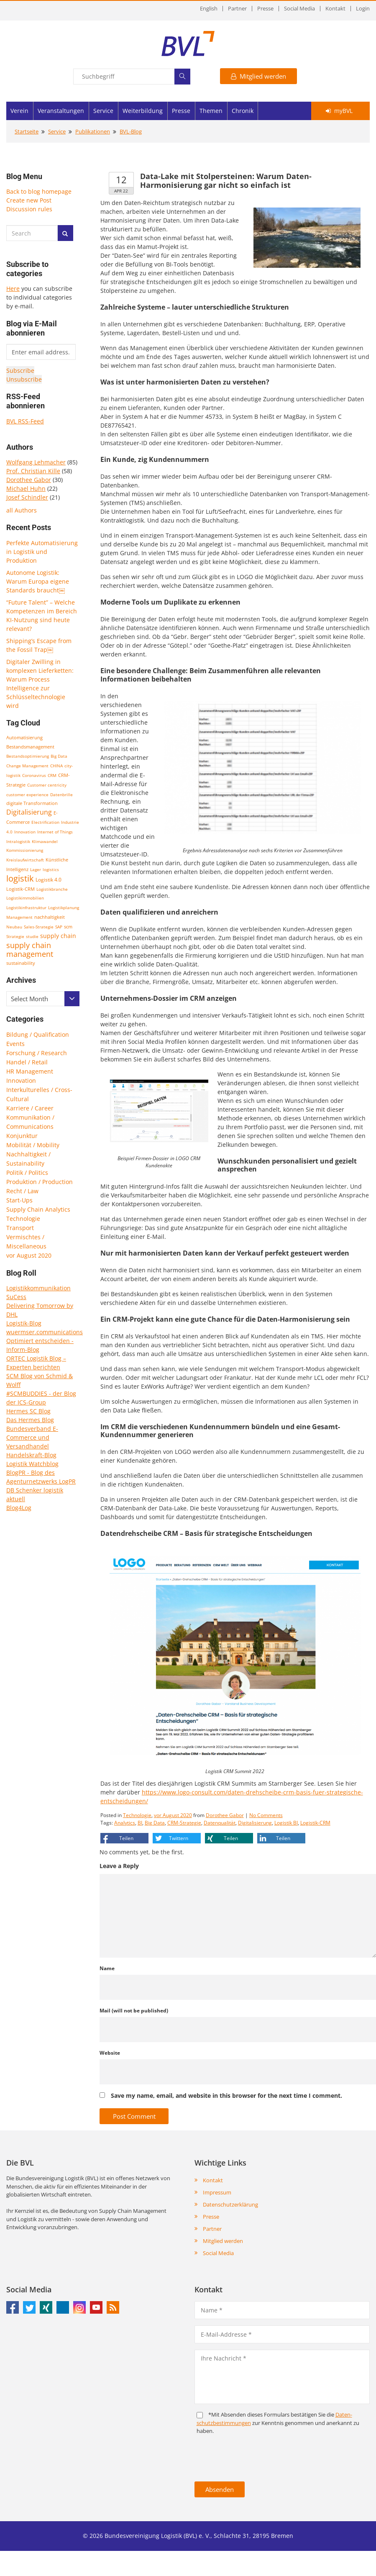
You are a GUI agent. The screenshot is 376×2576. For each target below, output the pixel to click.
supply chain (58, 936)
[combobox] (42, 998)
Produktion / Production (39, 1182)
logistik (20, 878)
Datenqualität (219, 1822)
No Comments (266, 1815)
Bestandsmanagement (30, 746)
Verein (19, 111)
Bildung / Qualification (37, 1034)
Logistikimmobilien (25, 898)
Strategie (15, 936)
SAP (58, 927)
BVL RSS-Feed (25, 421)
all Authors (21, 510)
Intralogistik (18, 841)
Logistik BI (286, 1822)
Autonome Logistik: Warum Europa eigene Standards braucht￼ (37, 581)
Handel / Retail (27, 1062)
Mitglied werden (258, 76)
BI (140, 1822)
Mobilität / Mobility (32, 1145)
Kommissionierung (24, 850)
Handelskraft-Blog (31, 1455)
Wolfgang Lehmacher (36, 462)
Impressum (217, 2192)
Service (103, 111)
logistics (51, 869)
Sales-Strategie (39, 927)
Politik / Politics (27, 1173)
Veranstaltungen (61, 111)
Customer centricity (47, 785)
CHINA (56, 766)
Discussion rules (29, 209)
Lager (35, 869)
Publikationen (92, 131)
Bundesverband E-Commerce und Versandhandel (32, 1437)
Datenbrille (61, 794)
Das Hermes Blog (30, 1420)
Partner (237, 8)
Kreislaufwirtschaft (25, 860)
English (208, 8)
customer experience (27, 794)
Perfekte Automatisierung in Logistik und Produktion (42, 551)
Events (15, 1044)
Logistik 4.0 (48, 879)
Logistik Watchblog (32, 1464)
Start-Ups (19, 1200)
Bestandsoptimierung (27, 756)
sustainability (20, 963)
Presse (265, 8)
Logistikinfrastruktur (26, 907)
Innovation (25, 832)
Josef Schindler (27, 497)
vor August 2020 (28, 1255)
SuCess (16, 1297)
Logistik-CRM (20, 889)
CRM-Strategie (184, 1822)
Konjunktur (22, 1136)
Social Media (299, 8)
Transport (20, 1228)
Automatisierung (24, 738)
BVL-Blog (131, 131)
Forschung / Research (36, 1053)
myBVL (339, 111)
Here (13, 288)
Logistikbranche (52, 889)
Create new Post (28, 200)
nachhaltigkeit (49, 917)
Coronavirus (34, 775)
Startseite (26, 131)
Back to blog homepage (39, 191)
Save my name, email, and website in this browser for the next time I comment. (226, 2095)
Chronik (242, 111)
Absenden (219, 2489)
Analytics (124, 1822)
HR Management (29, 1071)
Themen (211, 111)
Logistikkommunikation (38, 1288)
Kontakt (335, 8)
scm (68, 926)
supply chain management (29, 949)
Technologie (23, 1219)
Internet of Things (55, 832)
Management (19, 917)
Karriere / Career (30, 1108)
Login (363, 8)
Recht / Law (22, 1191)
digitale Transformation (32, 803)
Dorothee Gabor (28, 480)
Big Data (59, 756)
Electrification (45, 822)
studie (32, 936)
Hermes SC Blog (28, 1411)
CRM (52, 775)
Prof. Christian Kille (33, 471)
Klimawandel (45, 841)
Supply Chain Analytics (38, 1209)
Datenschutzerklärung (230, 2204)
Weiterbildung (143, 111)
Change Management (27, 766)
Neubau (14, 927)
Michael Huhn (26, 488)
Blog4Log (18, 1508)
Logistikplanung (63, 907)
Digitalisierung (29, 812)
